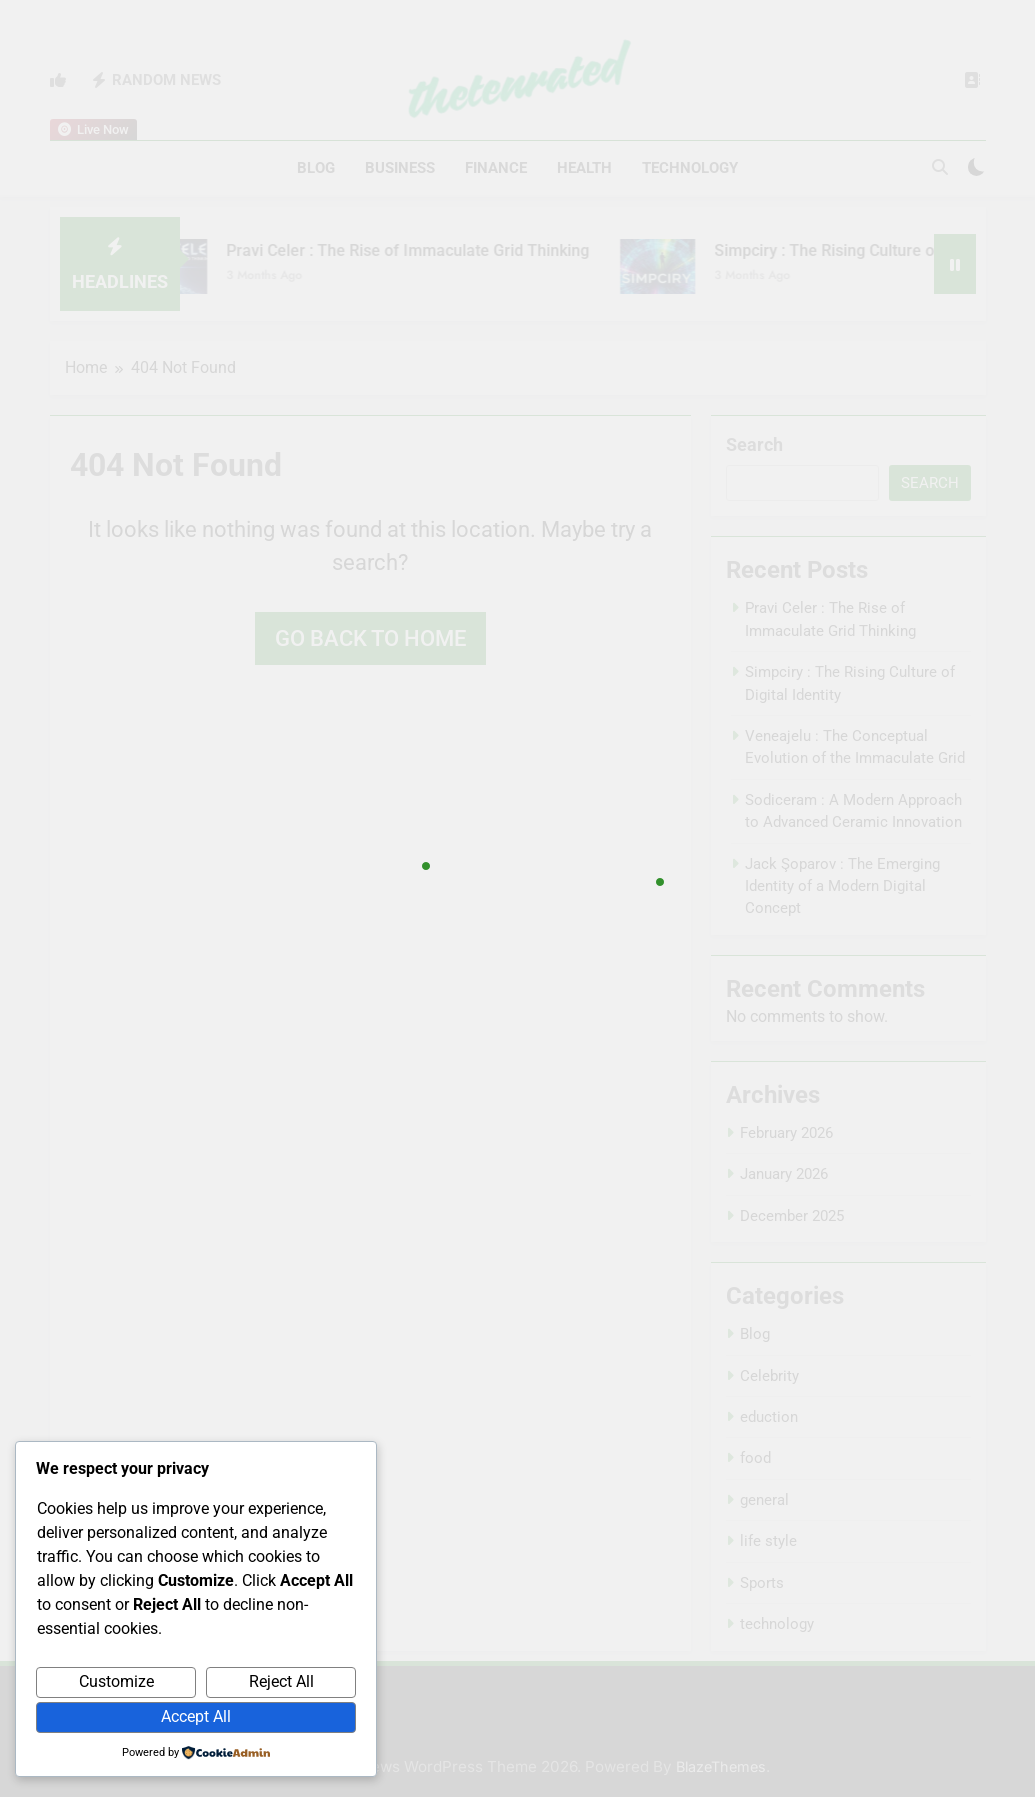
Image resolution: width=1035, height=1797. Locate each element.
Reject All (281, 1681)
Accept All (196, 1716)
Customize (116, 1681)
